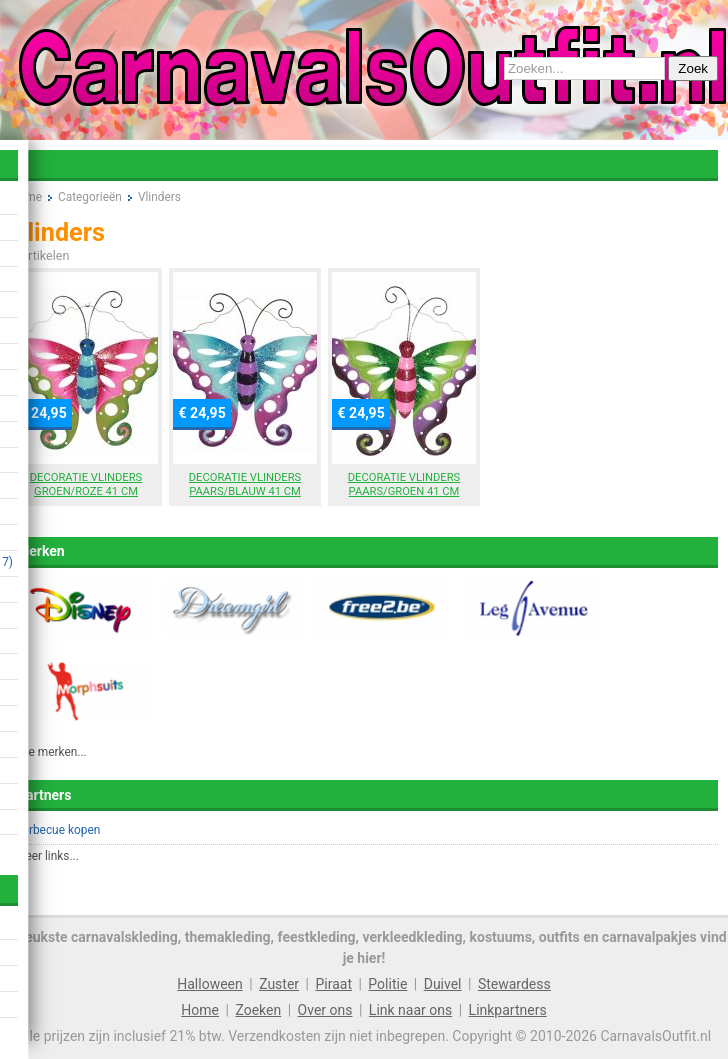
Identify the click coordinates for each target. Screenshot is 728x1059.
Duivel (443, 984)
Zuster (279, 984)
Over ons (325, 1010)
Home (200, 1010)
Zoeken (258, 1010)
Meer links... (47, 856)
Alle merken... (51, 752)
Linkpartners (508, 1010)
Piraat (333, 984)
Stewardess (514, 984)
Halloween (210, 984)
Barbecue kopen (57, 830)
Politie (387, 984)
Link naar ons (410, 1010)
